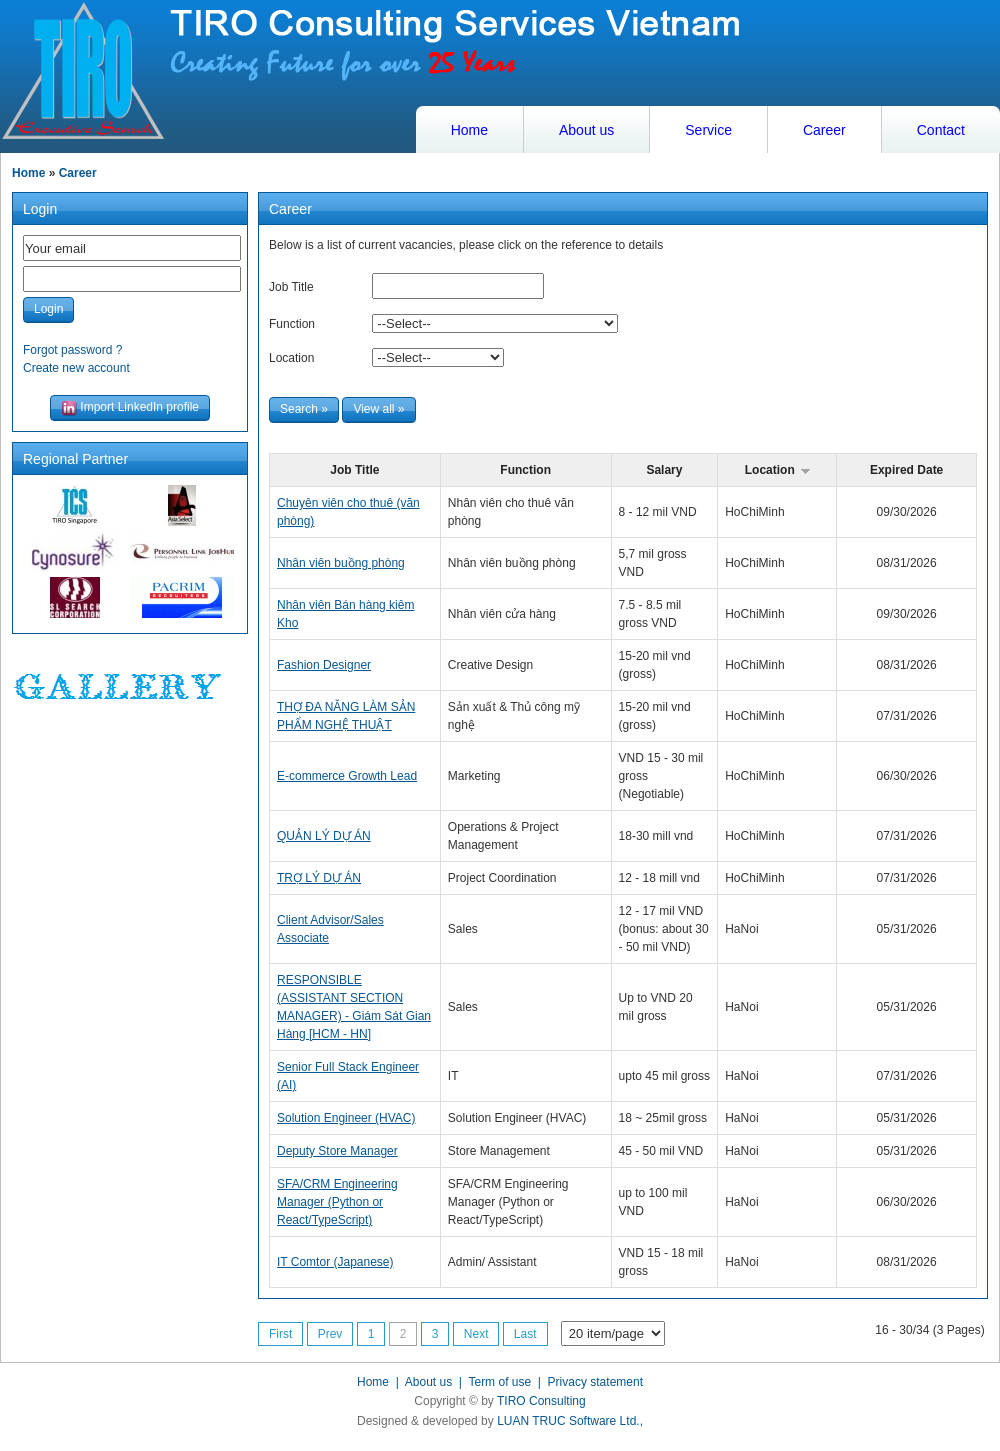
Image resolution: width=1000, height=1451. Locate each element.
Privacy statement (595, 1382)
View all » (378, 409)
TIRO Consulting (541, 1401)
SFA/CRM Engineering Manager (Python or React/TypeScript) (337, 1202)
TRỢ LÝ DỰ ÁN (319, 878)
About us (586, 130)
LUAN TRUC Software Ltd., (570, 1421)
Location (291, 358)
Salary (664, 470)
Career (824, 130)
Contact (941, 130)
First (280, 1334)
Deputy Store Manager (337, 1151)
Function (292, 324)
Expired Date (906, 470)
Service (708, 130)
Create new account (76, 368)
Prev (330, 1334)
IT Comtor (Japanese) (335, 1262)
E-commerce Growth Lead (347, 776)
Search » (304, 409)
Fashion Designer (324, 665)
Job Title (291, 287)
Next (476, 1334)
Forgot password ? (72, 350)
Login (48, 309)
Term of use (499, 1382)
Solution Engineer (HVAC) (346, 1118)
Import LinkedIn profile (130, 408)
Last (525, 1334)
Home (469, 130)
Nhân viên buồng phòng (341, 563)
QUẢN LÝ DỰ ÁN (324, 836)
